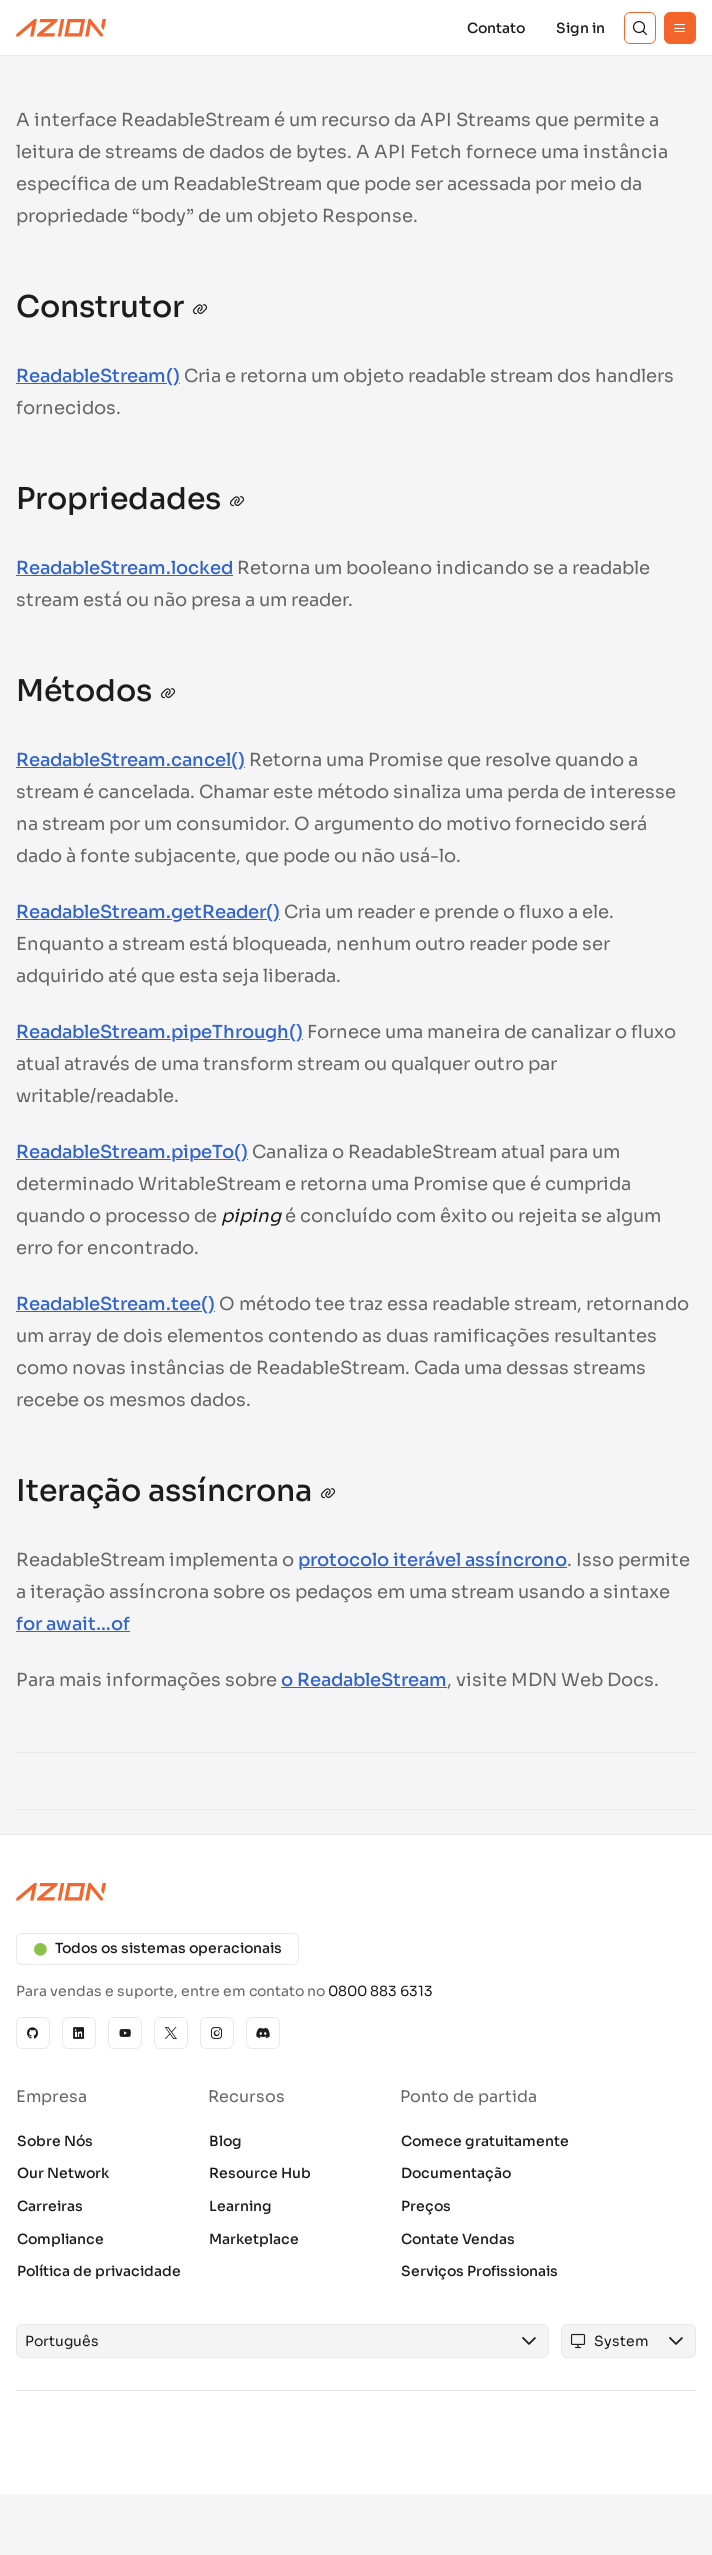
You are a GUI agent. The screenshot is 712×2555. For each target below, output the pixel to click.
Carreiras (50, 2206)
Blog (225, 2141)
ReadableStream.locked (124, 568)
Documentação (456, 2173)
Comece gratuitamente (485, 2141)
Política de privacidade (99, 2271)
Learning (240, 2206)
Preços (426, 2206)
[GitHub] (33, 2033)
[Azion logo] (356, 1892)
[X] (171, 2033)
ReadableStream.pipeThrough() (159, 1032)
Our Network (63, 2173)
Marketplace (254, 2239)
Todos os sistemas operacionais (157, 1948)
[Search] (640, 28)
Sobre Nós (55, 2141)
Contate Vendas (458, 2239)
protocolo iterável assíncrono (432, 1560)
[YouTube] (125, 2033)
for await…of (73, 1624)
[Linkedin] (79, 2033)
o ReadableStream (364, 1680)
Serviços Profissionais (479, 2271)
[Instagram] (217, 2033)
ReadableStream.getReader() (148, 912)
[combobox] (264, 2341)
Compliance (60, 2239)
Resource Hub (260, 2173)
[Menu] (680, 28)
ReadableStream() (98, 376)
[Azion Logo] (61, 28)
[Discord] (263, 2033)
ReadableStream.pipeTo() (132, 1152)
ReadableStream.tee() (115, 1304)
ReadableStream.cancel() (130, 760)
